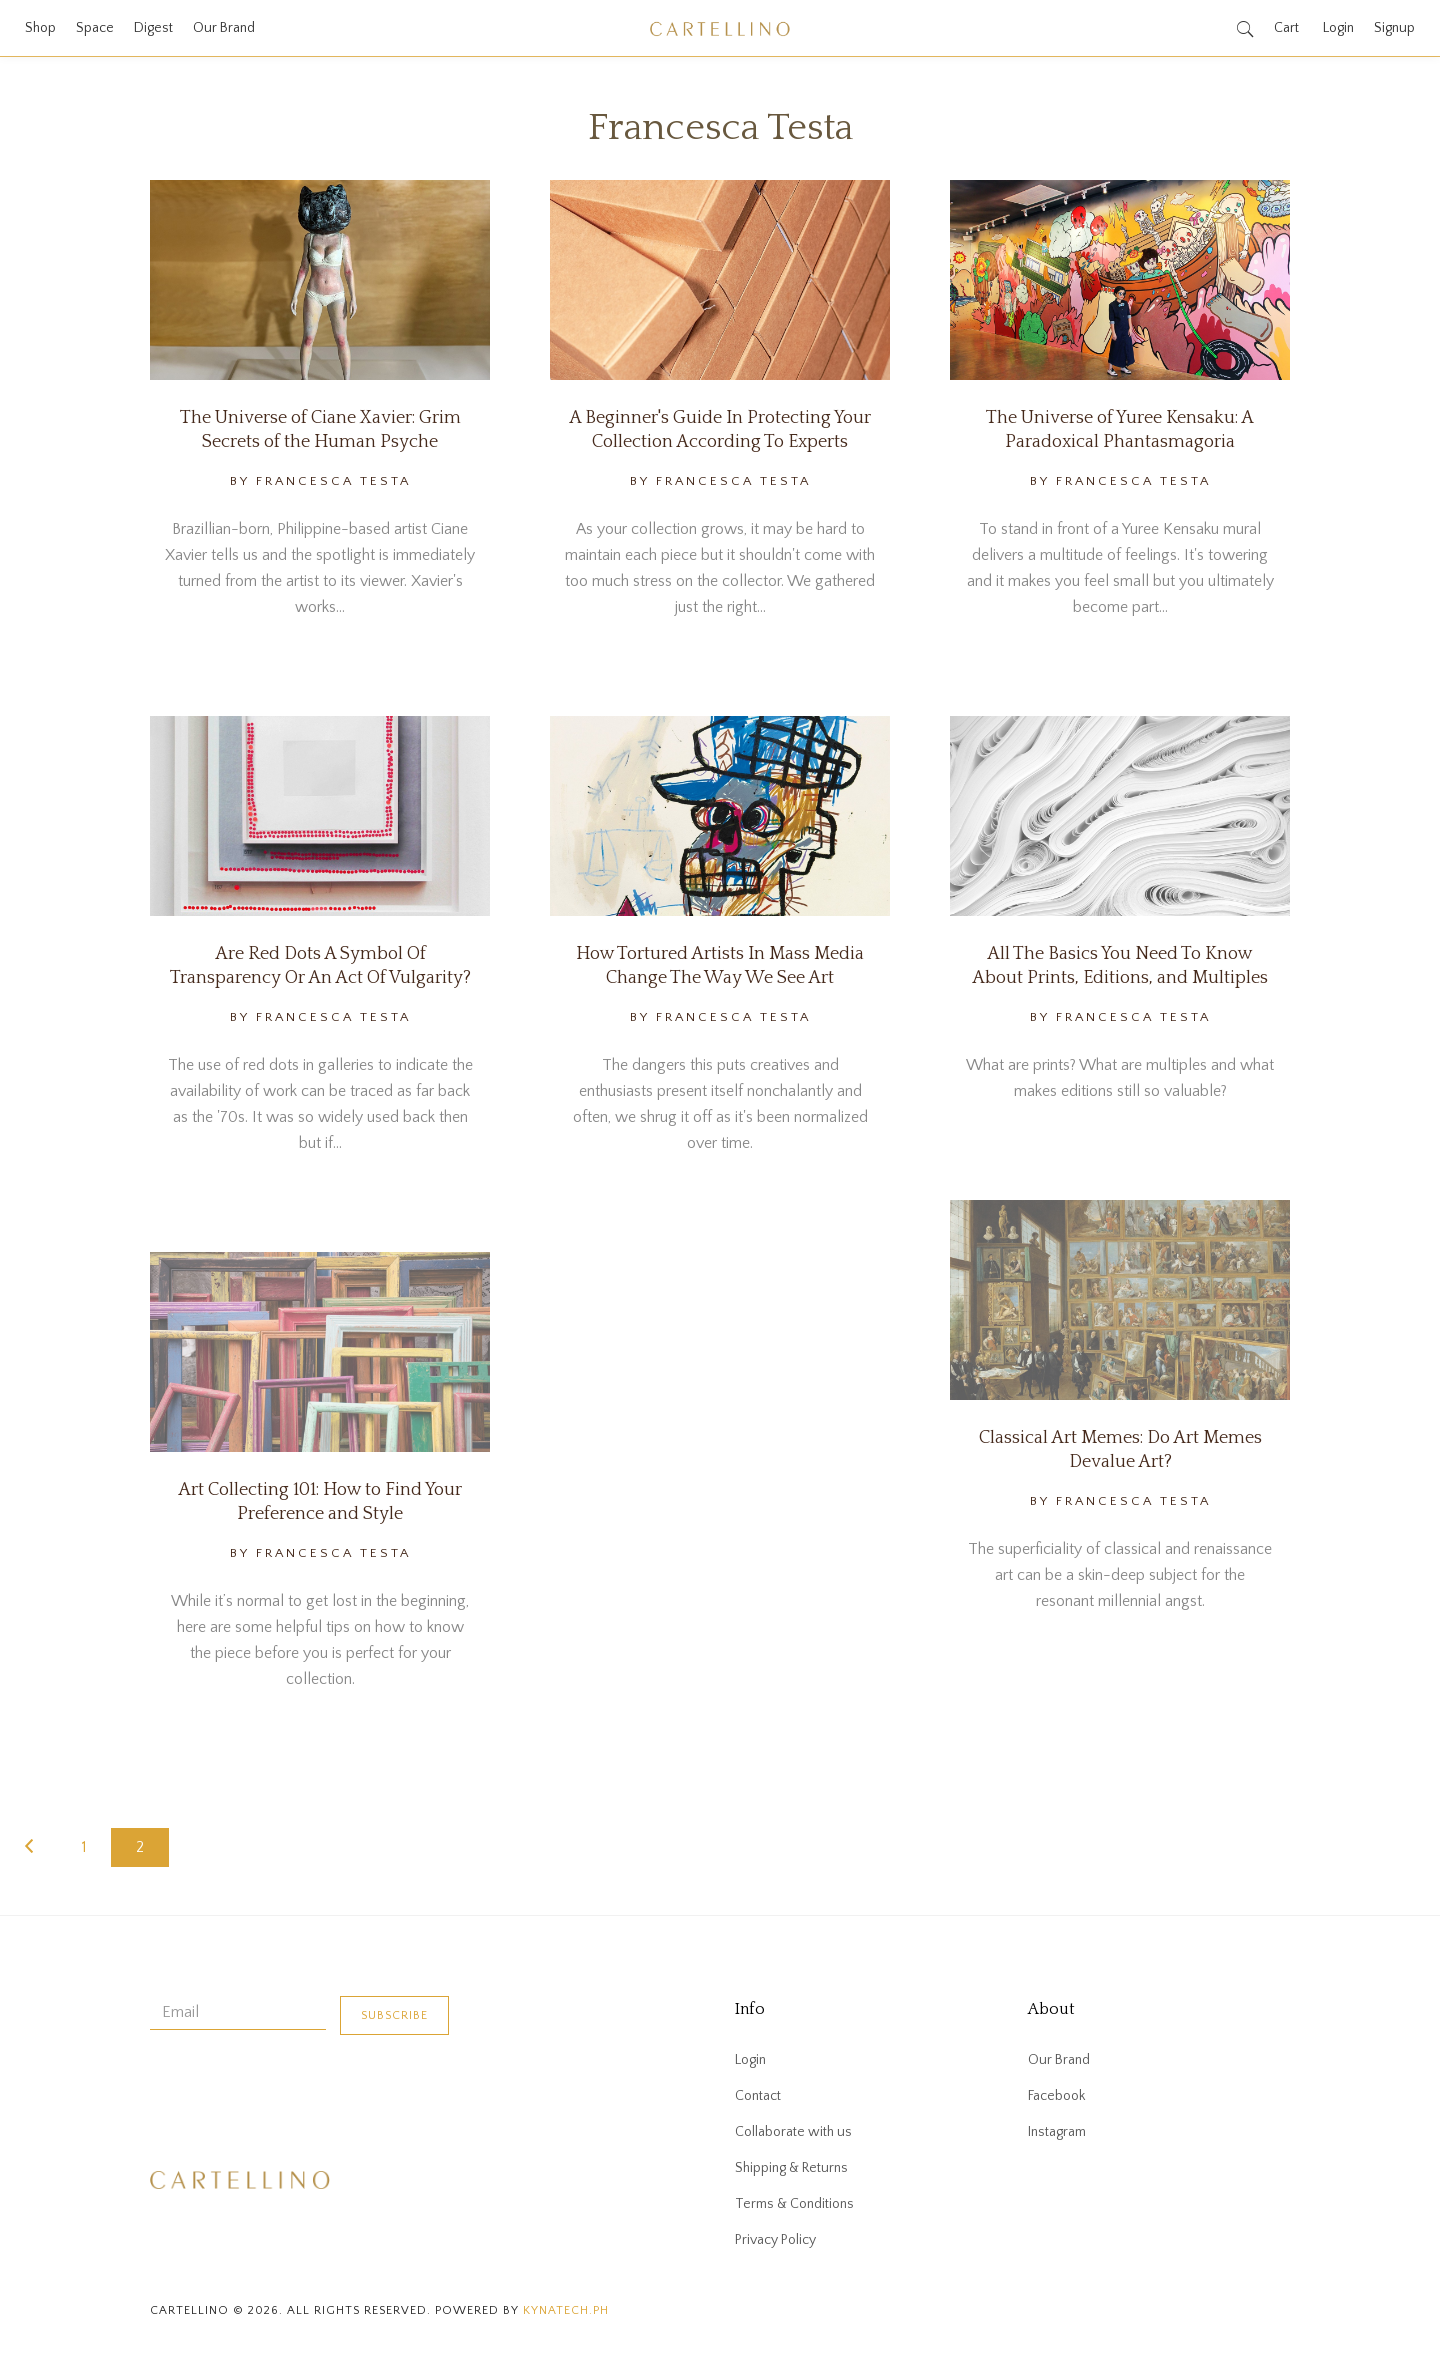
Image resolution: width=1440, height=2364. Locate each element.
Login (1338, 28)
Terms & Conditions (794, 2204)
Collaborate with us (793, 2132)
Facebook (1056, 2096)
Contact (758, 2096)
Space (95, 28)
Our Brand (224, 28)
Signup (1394, 28)
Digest (153, 28)
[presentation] (302, 2094)
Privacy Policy (775, 2240)
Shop (40, 28)
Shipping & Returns (791, 2168)
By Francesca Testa (320, 481)
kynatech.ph (566, 2310)
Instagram (1057, 2132)
